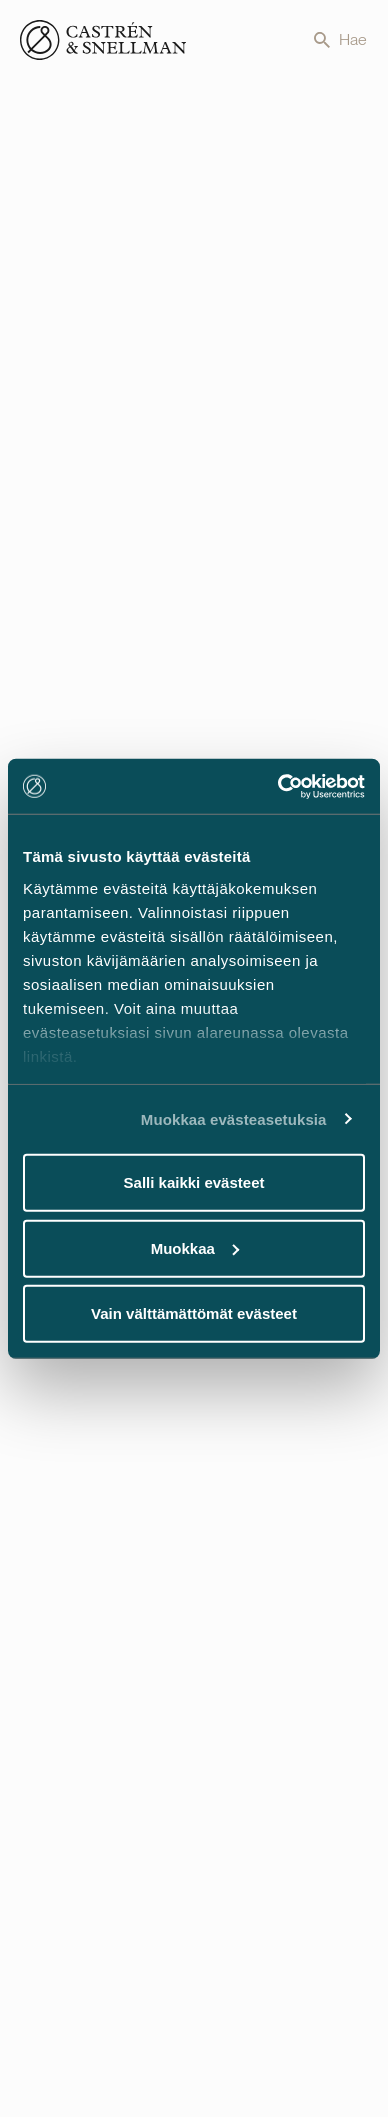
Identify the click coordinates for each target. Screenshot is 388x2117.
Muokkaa (195, 1247)
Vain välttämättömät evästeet (194, 1313)
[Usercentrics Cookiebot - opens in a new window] (278, 786)
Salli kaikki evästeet (194, 1182)
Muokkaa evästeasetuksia (234, 1118)
